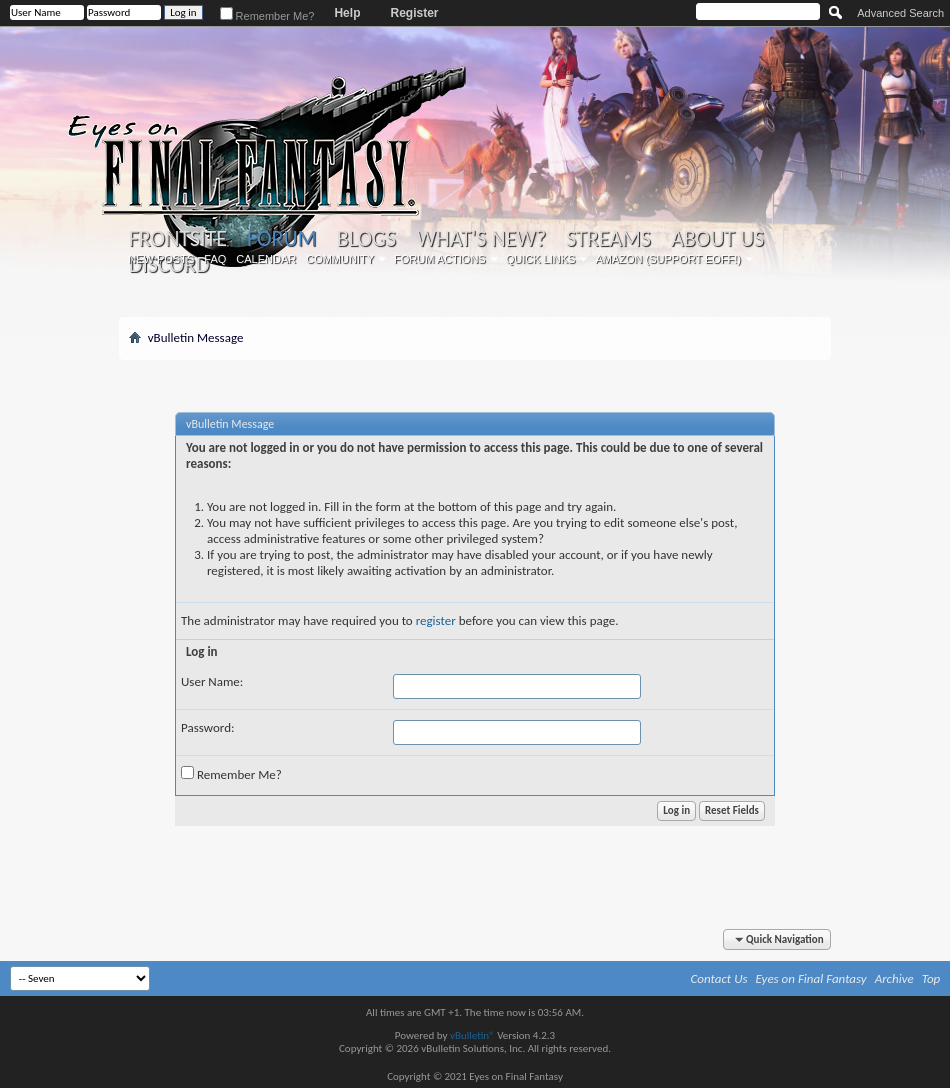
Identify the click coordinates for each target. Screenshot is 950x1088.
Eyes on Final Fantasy (811, 978)
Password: (207, 727)
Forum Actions (440, 259)
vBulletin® (472, 1035)
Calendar (266, 259)
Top (931, 978)
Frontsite (178, 239)
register (436, 620)
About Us (717, 239)
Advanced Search (900, 13)
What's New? (481, 239)
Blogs (366, 239)
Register (414, 13)
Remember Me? (267, 16)
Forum (281, 238)
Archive (894, 978)
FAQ (215, 259)
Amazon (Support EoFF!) (668, 259)
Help (347, 13)
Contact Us (719, 978)
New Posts (161, 259)
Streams (608, 239)
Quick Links (541, 259)
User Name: (212, 681)
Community (340, 259)
